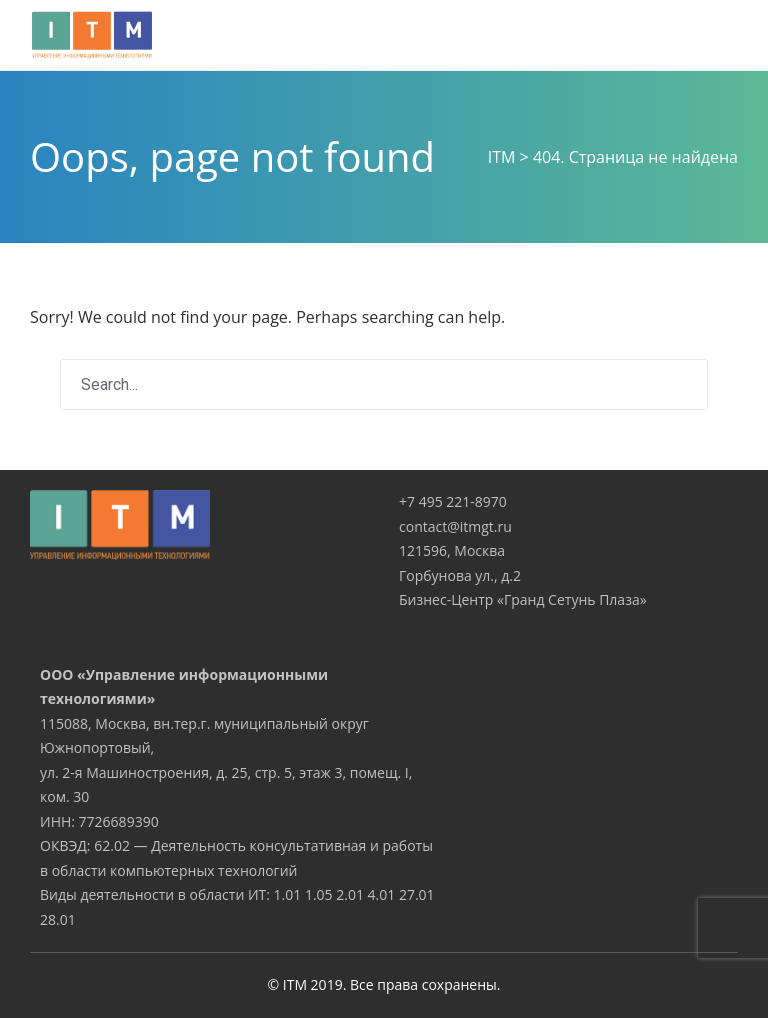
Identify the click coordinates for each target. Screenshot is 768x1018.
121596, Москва (452, 550)
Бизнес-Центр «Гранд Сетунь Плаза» (523, 599)
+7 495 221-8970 (453, 501)
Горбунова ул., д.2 (460, 575)
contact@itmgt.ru (455, 526)
